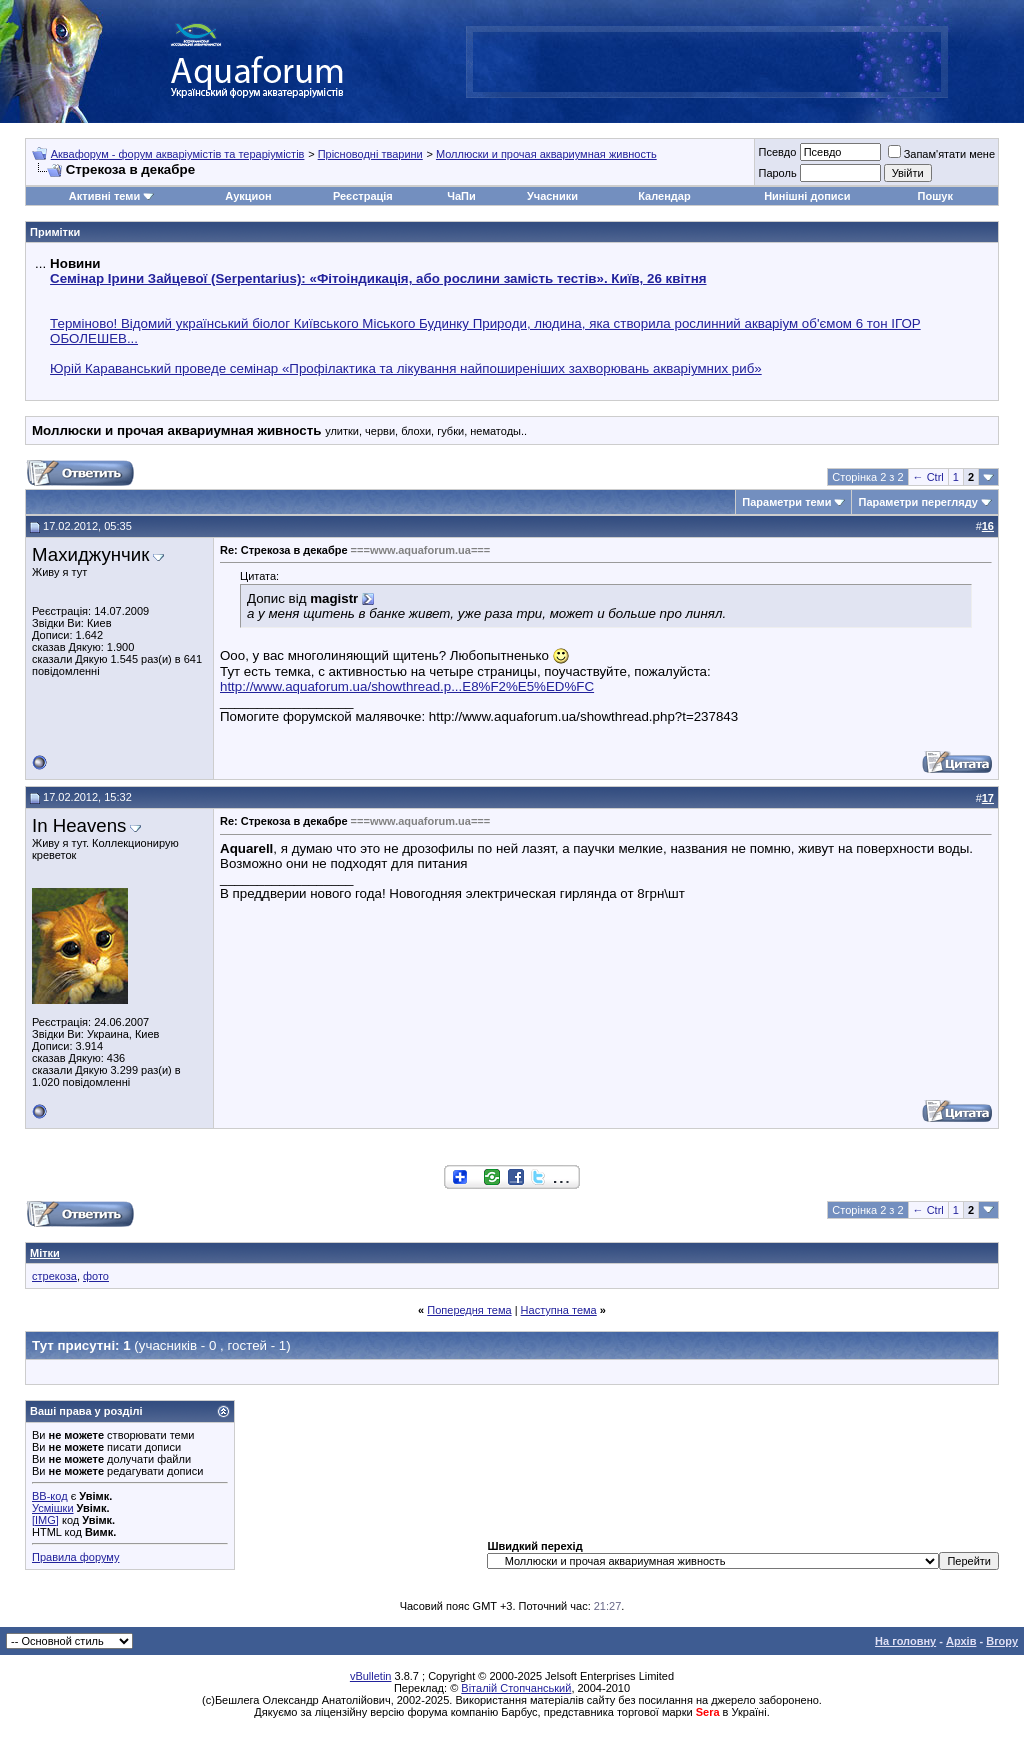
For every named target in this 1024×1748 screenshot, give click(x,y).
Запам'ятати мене (941, 154)
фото (96, 1276)
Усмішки (53, 1508)
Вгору (1002, 1641)
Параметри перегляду (917, 502)
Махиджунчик (90, 554)
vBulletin (371, 1676)
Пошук (935, 196)
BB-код (50, 1496)
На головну (905, 1641)
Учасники (552, 196)
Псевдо (777, 152)
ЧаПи (461, 196)
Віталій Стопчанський (516, 1688)
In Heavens (79, 825)
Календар (664, 196)
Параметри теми (786, 502)
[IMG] (45, 1520)
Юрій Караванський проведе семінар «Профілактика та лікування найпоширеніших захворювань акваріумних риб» (406, 368)
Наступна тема (559, 1310)
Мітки (45, 1253)
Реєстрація (363, 196)
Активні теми (104, 196)
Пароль (777, 173)
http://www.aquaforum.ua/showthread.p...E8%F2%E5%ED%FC (407, 686)
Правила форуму (75, 1557)
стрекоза (54, 1276)
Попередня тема (469, 1310)
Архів (961, 1641)
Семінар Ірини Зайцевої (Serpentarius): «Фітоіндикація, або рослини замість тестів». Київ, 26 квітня (378, 278)
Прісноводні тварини (370, 154)
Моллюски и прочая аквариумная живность (546, 154)
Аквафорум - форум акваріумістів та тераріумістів (178, 154)
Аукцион (248, 196)
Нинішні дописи (807, 196)
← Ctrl (928, 477)
